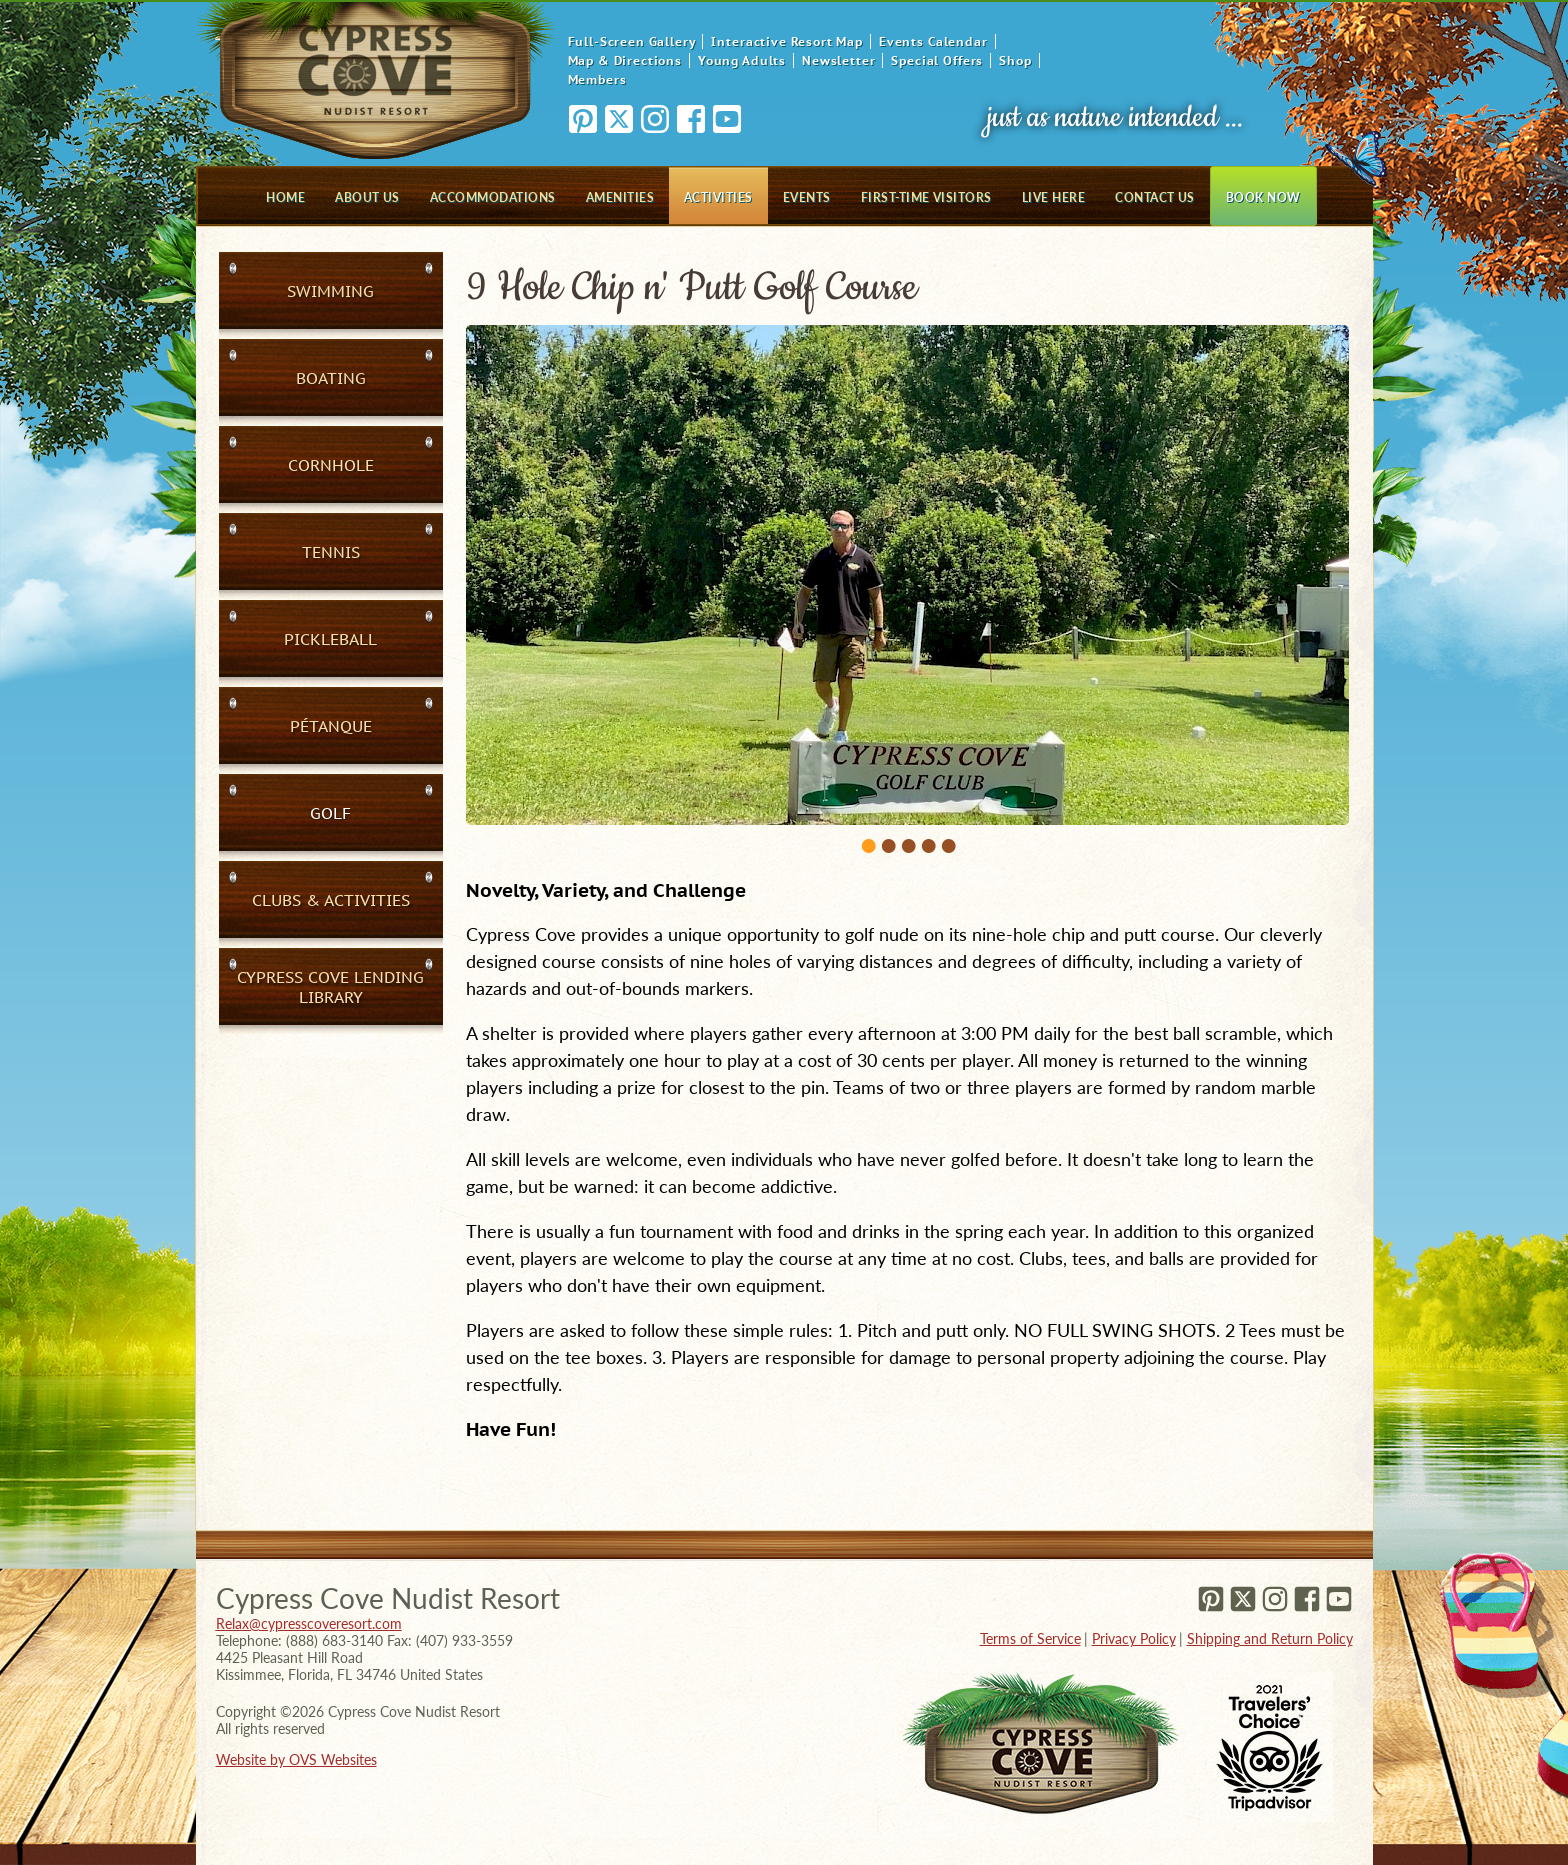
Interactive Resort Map (786, 41)
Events (807, 197)
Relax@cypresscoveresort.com (309, 1623)
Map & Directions (625, 60)
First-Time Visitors (926, 197)
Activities (718, 197)
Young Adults (742, 60)
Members (597, 79)
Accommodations (493, 197)
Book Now (1263, 197)
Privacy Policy (1134, 1638)
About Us (367, 197)
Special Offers (937, 60)
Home (285, 197)
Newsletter (838, 60)
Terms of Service (1030, 1638)
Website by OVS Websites (296, 1759)
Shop (1015, 60)
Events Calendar (933, 41)
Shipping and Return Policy (1270, 1638)
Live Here (1053, 197)
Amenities (620, 197)
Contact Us (1155, 197)
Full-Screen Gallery (632, 41)
